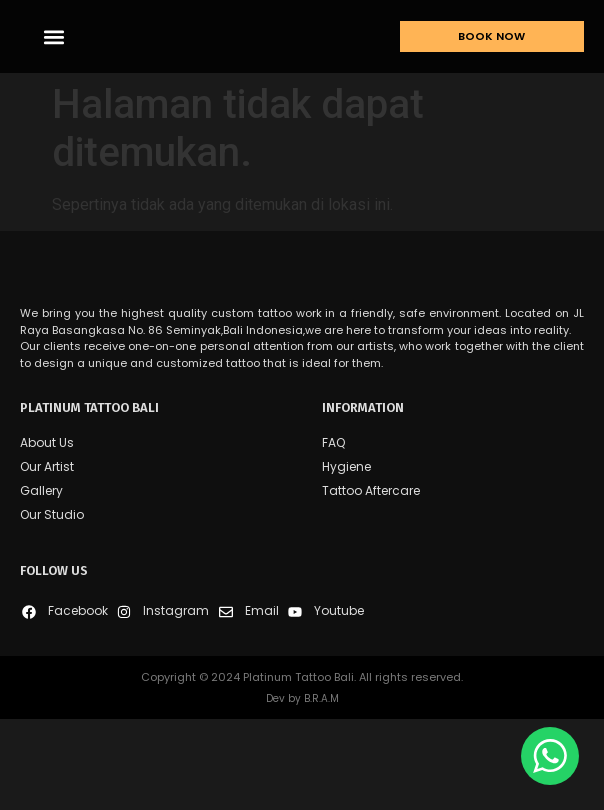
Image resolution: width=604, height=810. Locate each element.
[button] (54, 51)
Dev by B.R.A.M (302, 789)
